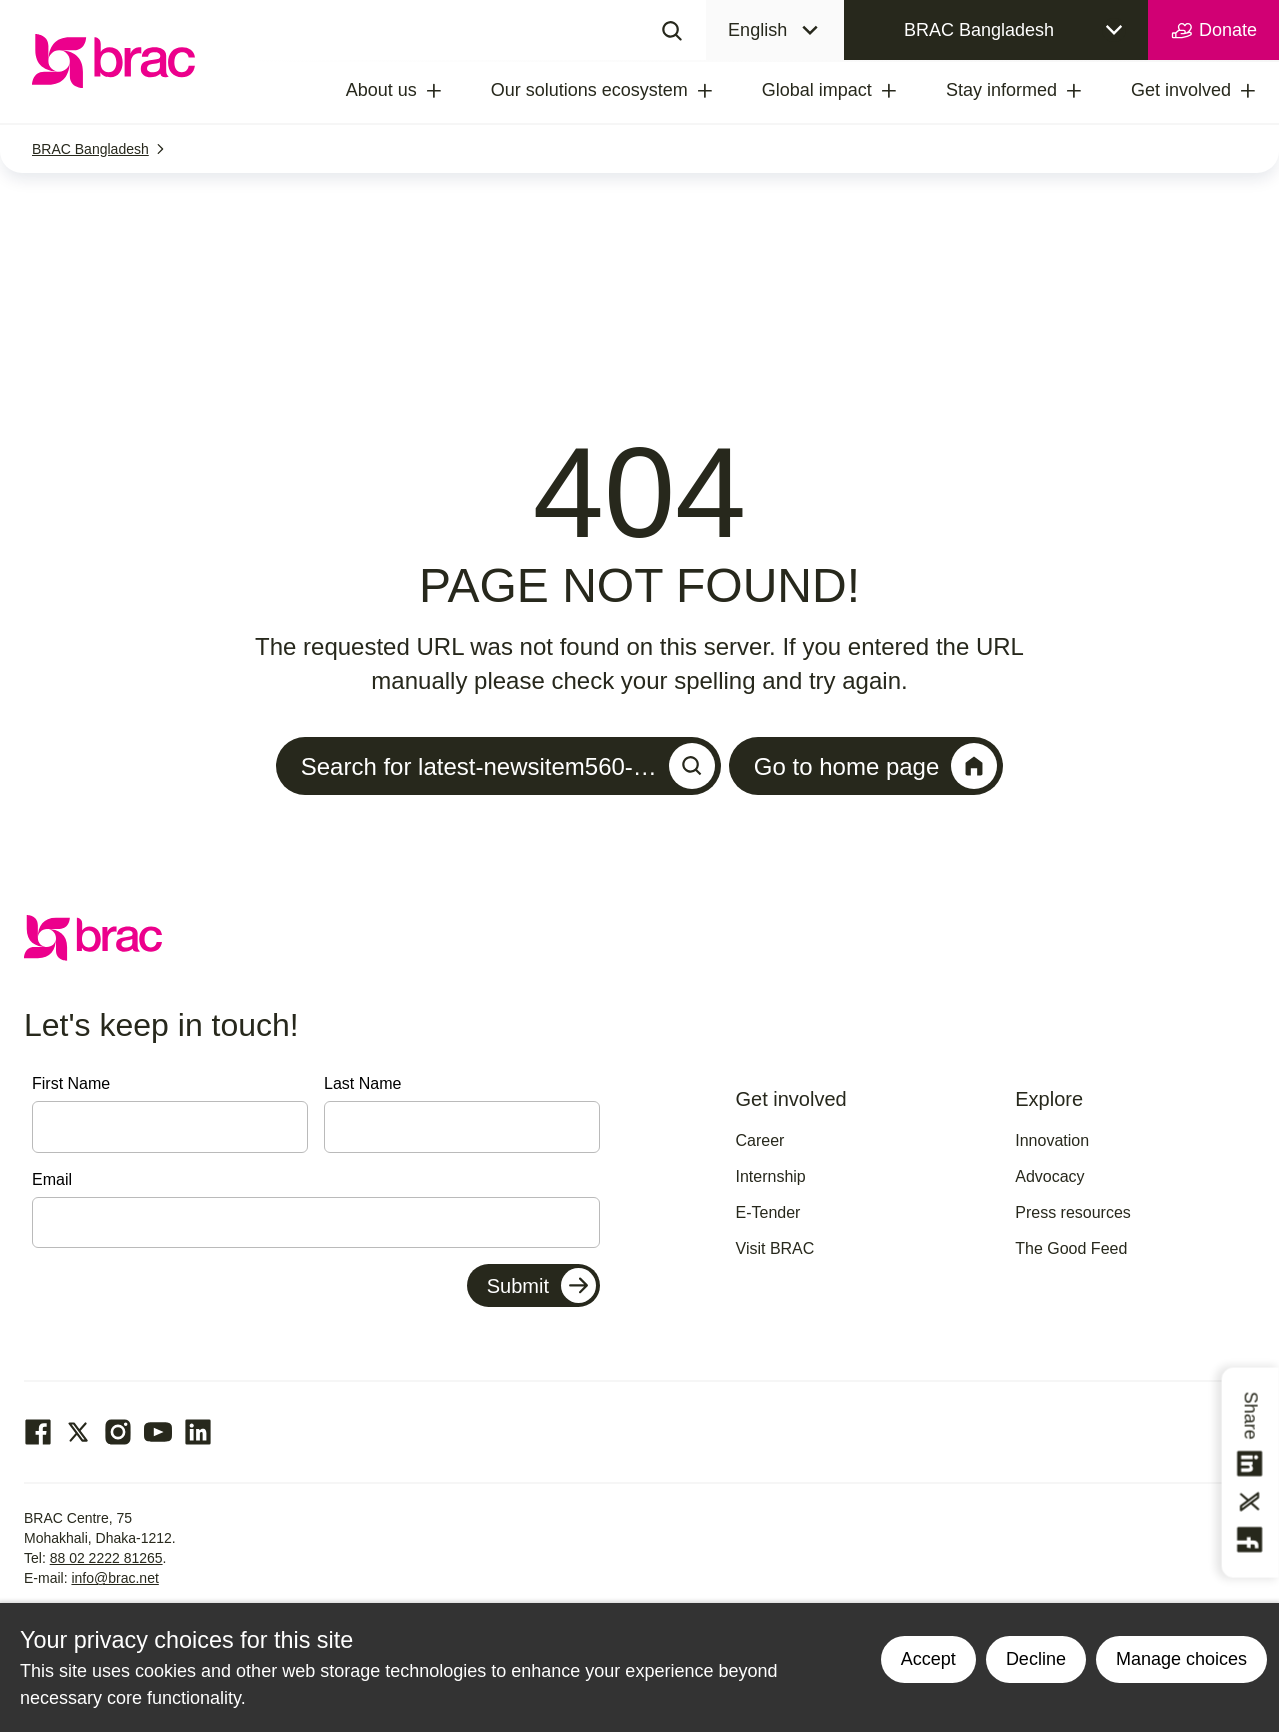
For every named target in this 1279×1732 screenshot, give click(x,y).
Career (760, 1140)
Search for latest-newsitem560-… (508, 766)
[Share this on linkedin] (1251, 1464)
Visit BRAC (775, 1248)
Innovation (1052, 1140)
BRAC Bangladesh (979, 30)
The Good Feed (1071, 1248)
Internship (771, 1176)
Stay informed (1001, 90)
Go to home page (875, 766)
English (757, 30)
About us (381, 90)
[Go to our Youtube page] (158, 1432)
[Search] (672, 30)
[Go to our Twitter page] (78, 1432)
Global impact (817, 90)
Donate (1213, 31)
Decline (1036, 1659)
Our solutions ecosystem (589, 90)
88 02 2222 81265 (106, 1558)
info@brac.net (114, 1578)
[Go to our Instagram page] (118, 1432)
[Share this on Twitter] (1251, 1502)
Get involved (1181, 90)
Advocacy (1049, 1176)
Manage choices (1181, 1659)
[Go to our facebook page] (38, 1432)
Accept (928, 1659)
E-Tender (768, 1212)
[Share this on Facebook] (1251, 1540)
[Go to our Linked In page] (198, 1432)
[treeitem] (452, 91)
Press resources (1073, 1212)
